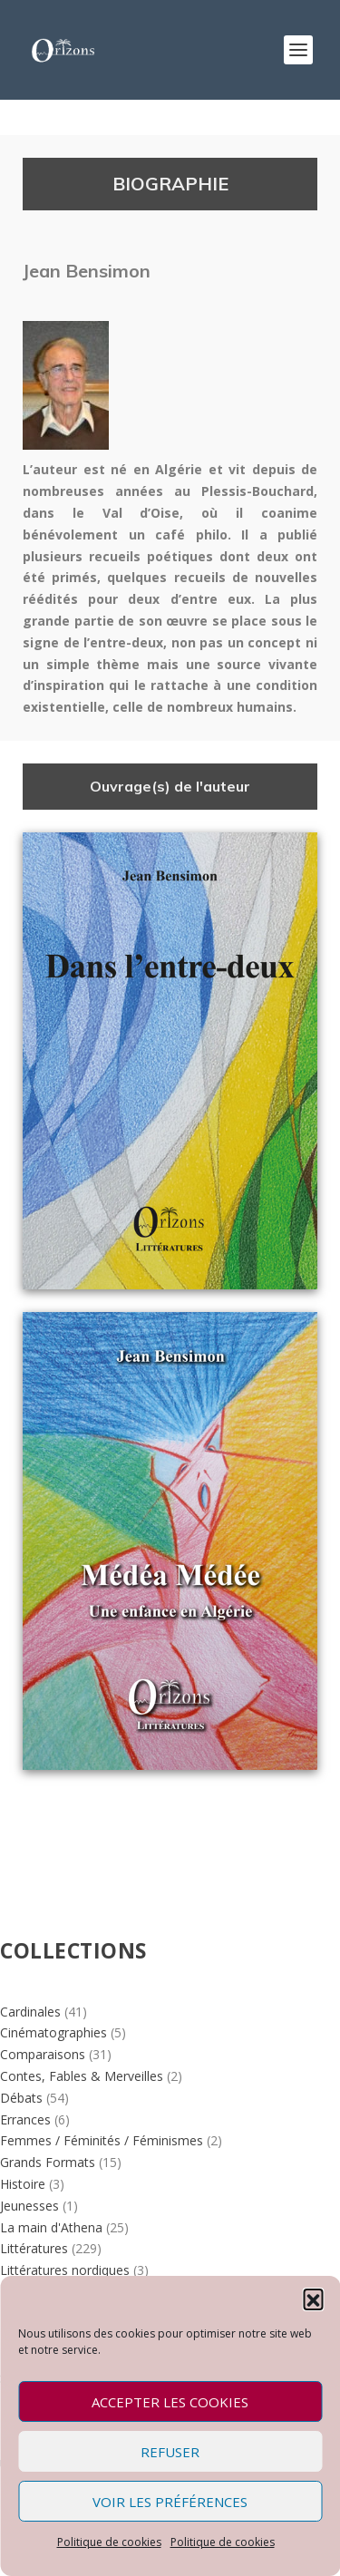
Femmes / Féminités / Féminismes (101, 2140)
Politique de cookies (109, 2542)
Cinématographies (53, 2032)
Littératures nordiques (65, 2270)
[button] (313, 2298)
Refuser (170, 2452)
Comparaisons (42, 2054)
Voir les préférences (170, 2502)
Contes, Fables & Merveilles (81, 2076)
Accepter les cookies (170, 2402)
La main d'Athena (51, 2227)
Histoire (22, 2183)
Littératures (34, 2248)
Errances (25, 2119)
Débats (21, 2097)
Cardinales (30, 2011)
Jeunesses (29, 2205)
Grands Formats (47, 2162)
